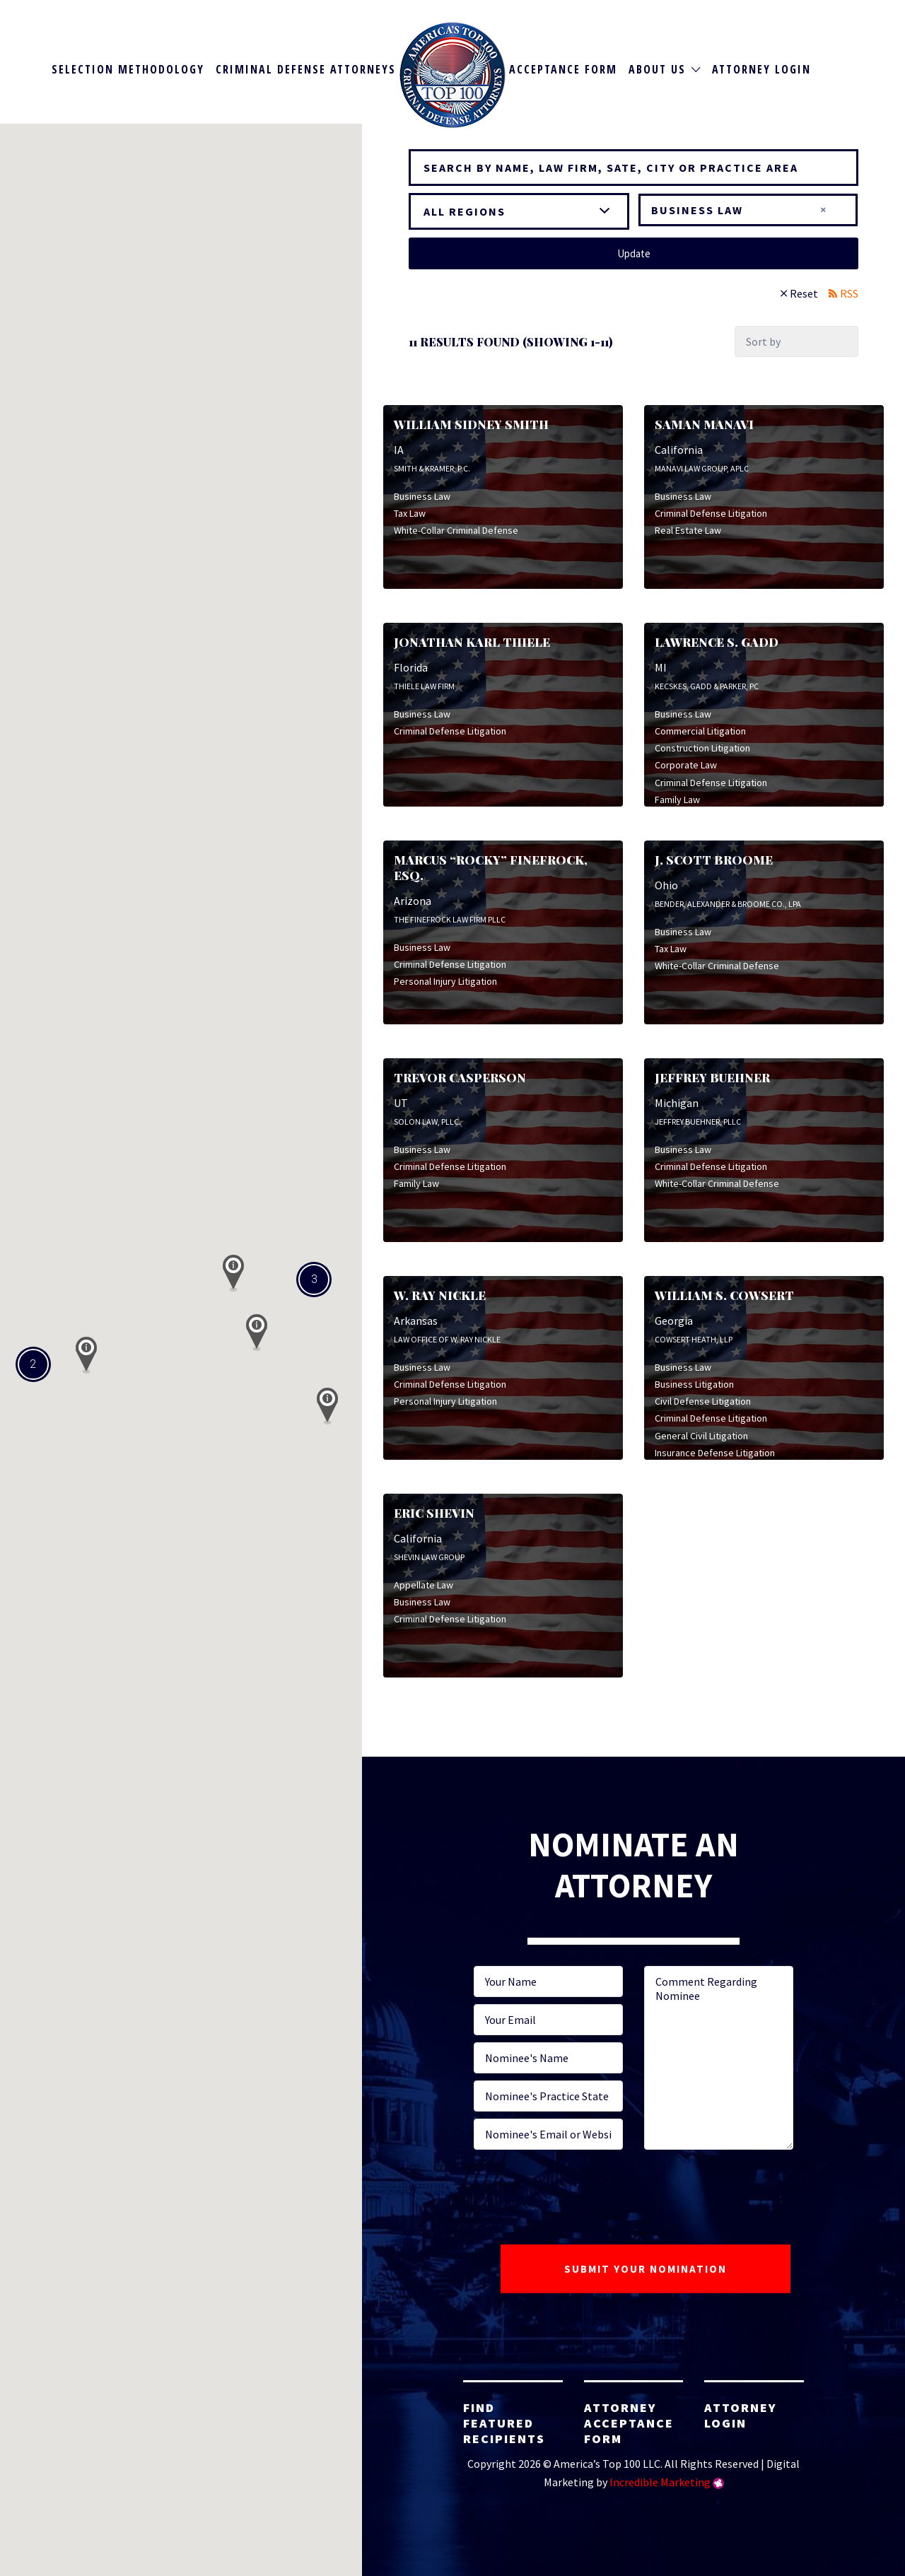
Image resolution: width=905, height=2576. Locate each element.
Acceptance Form (563, 69)
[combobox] (748, 210)
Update (633, 253)
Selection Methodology (128, 69)
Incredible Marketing (660, 2482)
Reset (804, 293)
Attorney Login (761, 69)
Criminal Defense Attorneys (306, 69)
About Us (657, 69)
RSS (849, 293)
